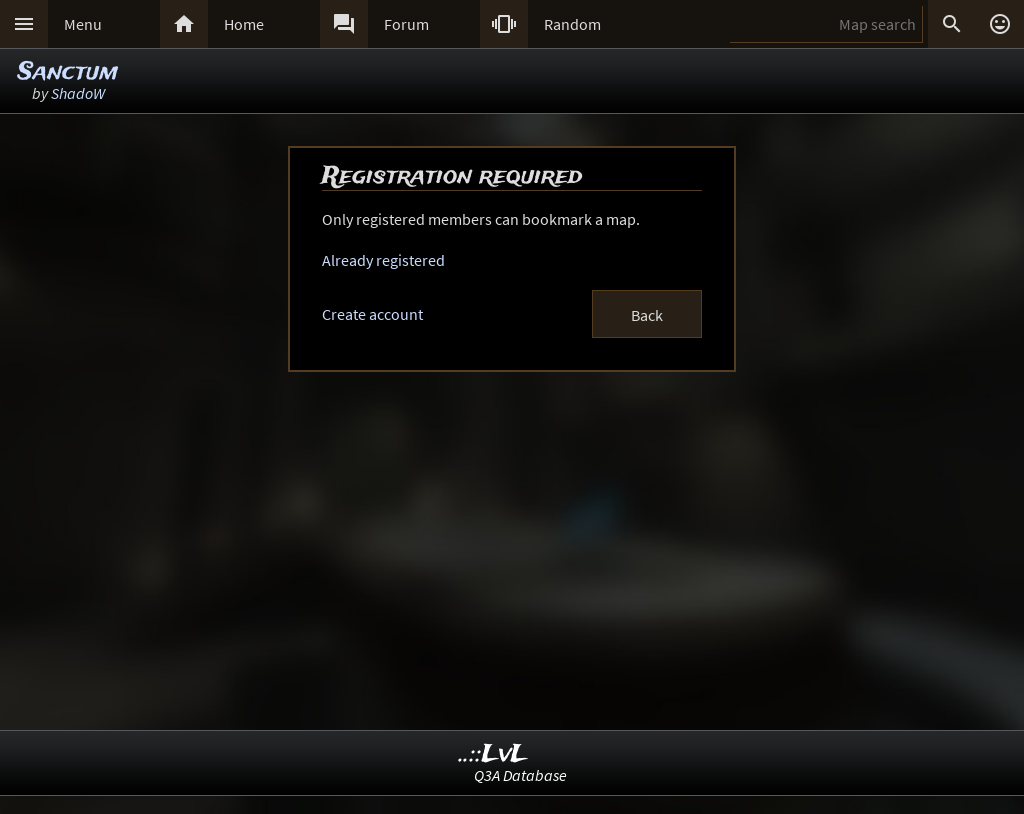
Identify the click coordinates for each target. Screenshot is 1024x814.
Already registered (383, 260)
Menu (83, 24)
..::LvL (493, 754)
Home (244, 24)
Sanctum (68, 72)
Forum (406, 24)
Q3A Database (520, 775)
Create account (372, 314)
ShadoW (78, 93)
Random (572, 24)
